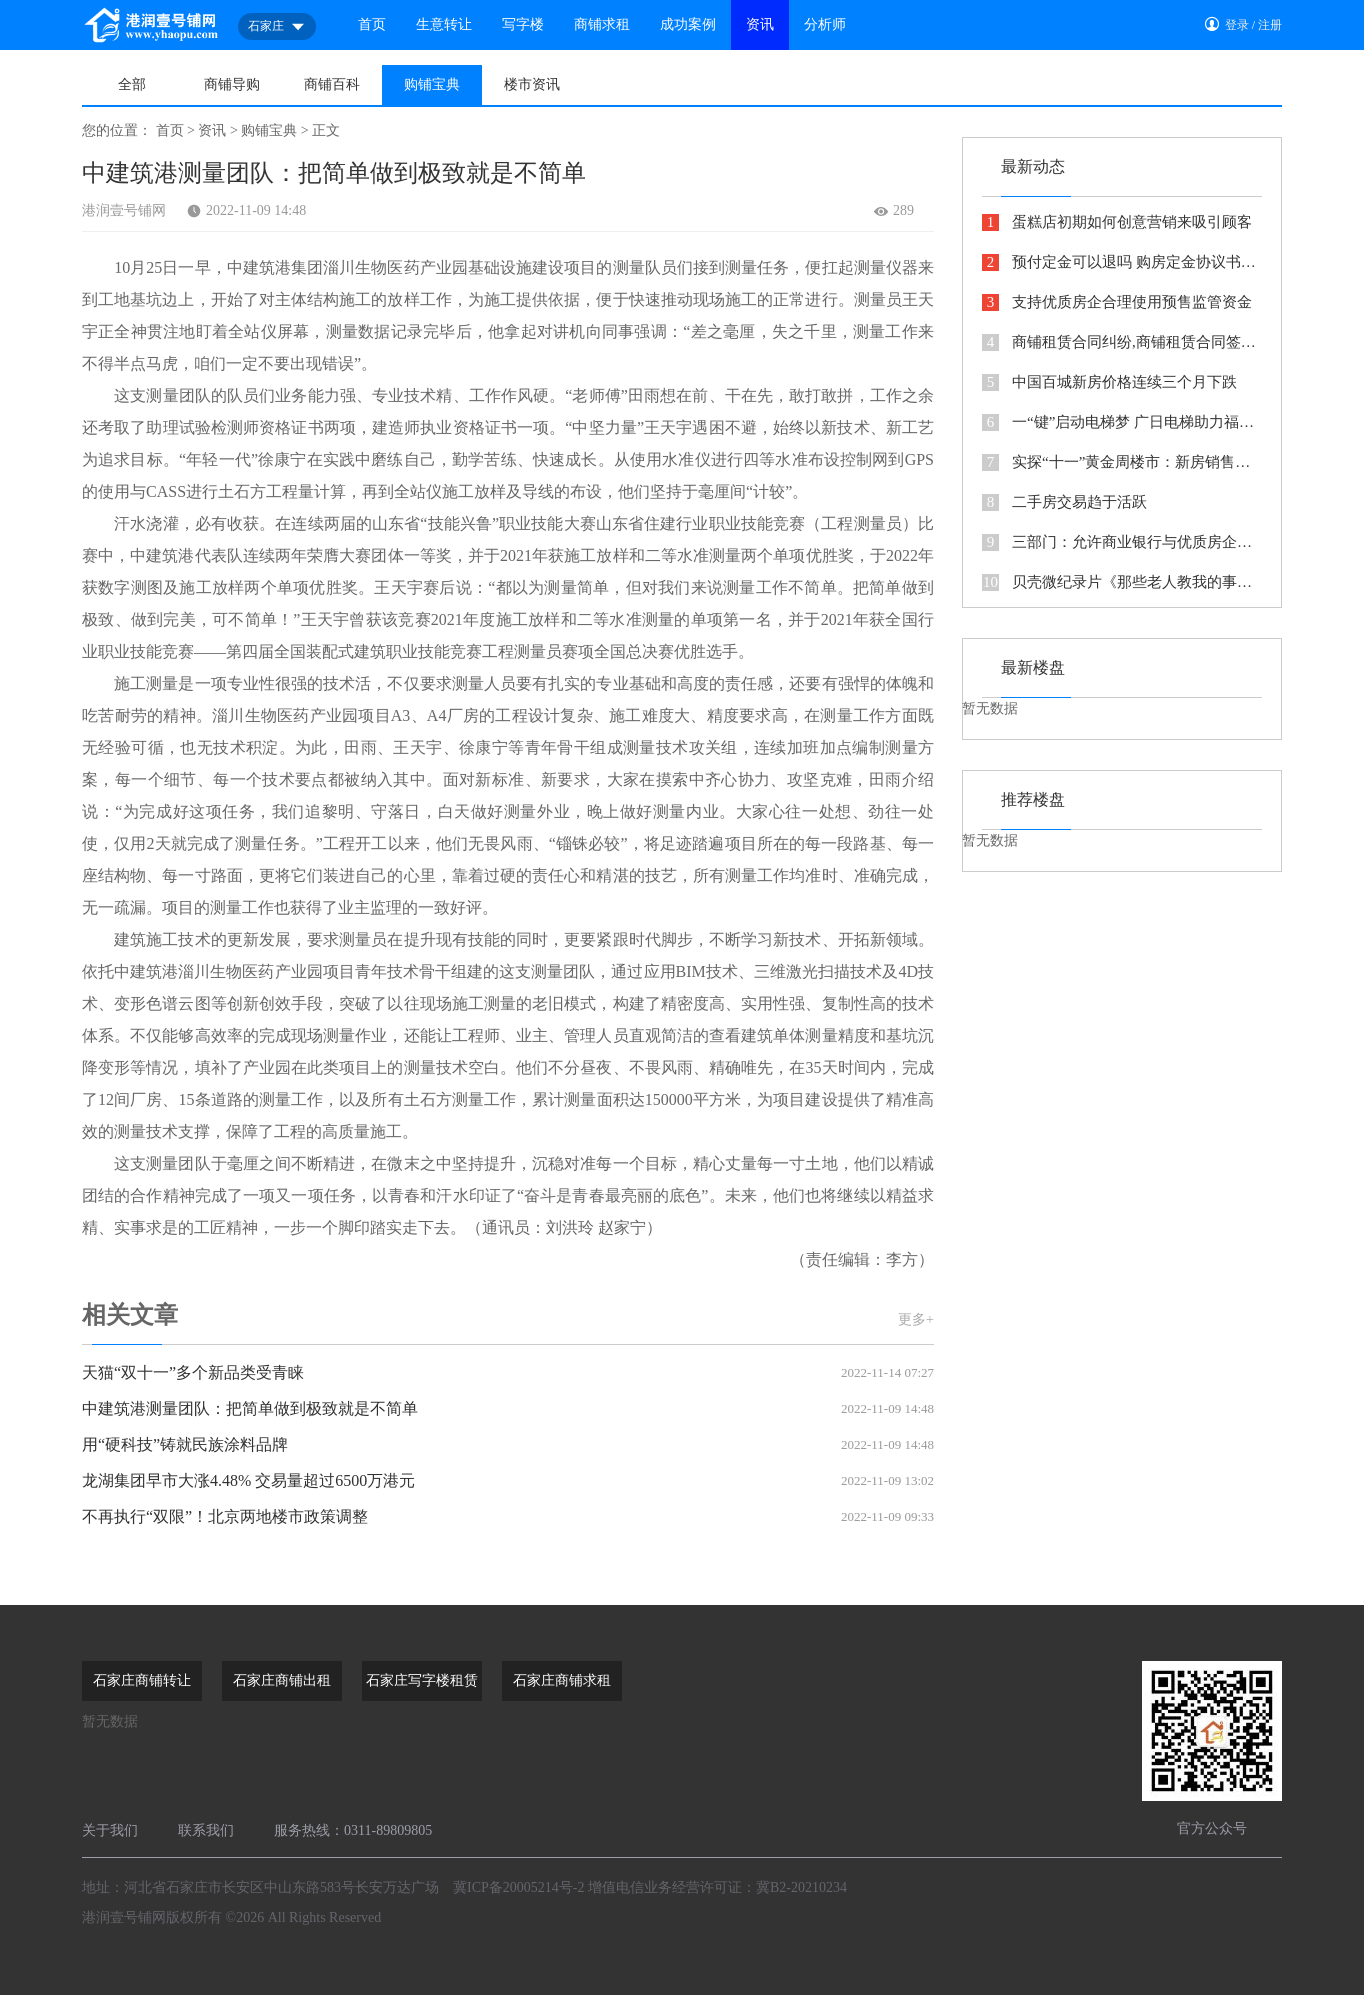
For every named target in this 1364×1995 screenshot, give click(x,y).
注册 (1270, 25)
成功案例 (688, 24)
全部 (132, 84)
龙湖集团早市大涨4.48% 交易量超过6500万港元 (508, 1481)
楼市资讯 (532, 84)
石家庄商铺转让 (142, 1680)
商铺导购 (232, 84)
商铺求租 (602, 24)
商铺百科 (332, 84)
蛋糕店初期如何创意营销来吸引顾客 (1117, 222)
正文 (326, 130)
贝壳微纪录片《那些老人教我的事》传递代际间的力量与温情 (1122, 582)
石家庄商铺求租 (562, 1680)
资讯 (760, 24)
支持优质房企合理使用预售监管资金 (1117, 302)
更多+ (916, 1319)
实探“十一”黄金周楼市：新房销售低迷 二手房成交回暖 (1122, 462)
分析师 (825, 24)
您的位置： (117, 130)
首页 (372, 24)
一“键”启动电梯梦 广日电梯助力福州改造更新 (1122, 422)
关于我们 (110, 1830)
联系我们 (206, 1830)
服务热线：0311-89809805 (353, 1830)
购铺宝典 (432, 84)
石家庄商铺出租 (282, 1680)
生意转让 (444, 24)
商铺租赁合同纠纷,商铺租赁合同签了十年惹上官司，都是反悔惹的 (1122, 342)
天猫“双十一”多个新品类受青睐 (508, 1373)
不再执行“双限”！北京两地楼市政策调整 (508, 1517)
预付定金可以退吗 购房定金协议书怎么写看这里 (1122, 262)
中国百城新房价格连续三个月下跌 (1109, 382)
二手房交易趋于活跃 (1064, 502)
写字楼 (523, 24)
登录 (1237, 25)
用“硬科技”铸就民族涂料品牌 (508, 1445)
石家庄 (277, 27)
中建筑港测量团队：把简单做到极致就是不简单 (508, 1409)
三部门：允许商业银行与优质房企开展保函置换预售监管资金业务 (1122, 542)
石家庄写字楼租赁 (422, 1680)
